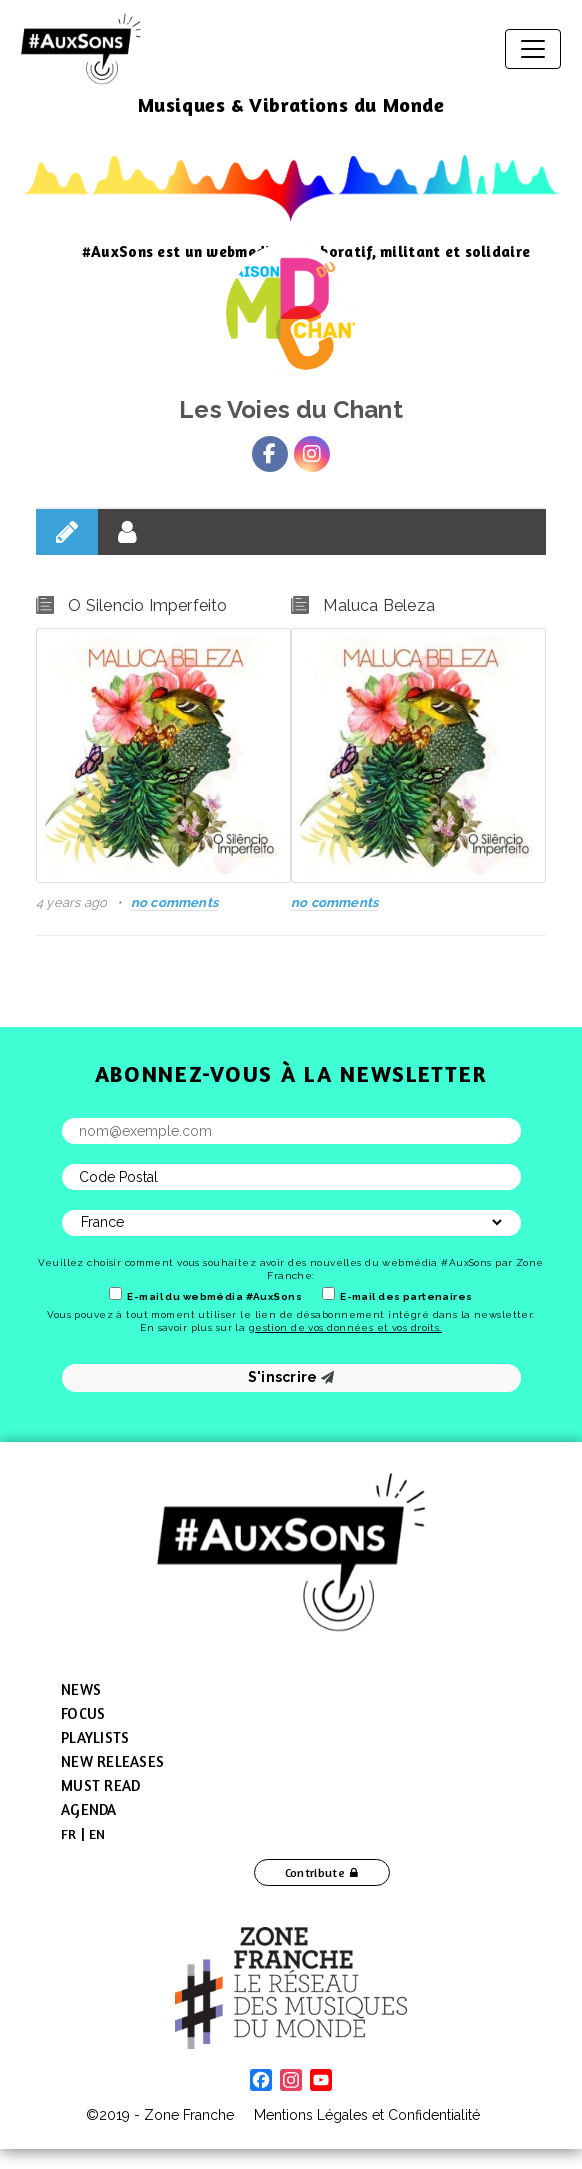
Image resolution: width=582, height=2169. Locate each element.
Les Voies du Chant (291, 409)
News (81, 1689)
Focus (83, 1713)
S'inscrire (291, 1377)
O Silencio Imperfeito (147, 605)
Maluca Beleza (379, 605)
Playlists (95, 1737)
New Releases (112, 1761)
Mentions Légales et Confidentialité (367, 2115)
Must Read (100, 1785)
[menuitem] (69, 1834)
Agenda (89, 1809)
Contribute (315, 1872)
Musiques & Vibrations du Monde (291, 104)
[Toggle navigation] (533, 49)
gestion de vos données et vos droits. (345, 1327)
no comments (174, 902)
